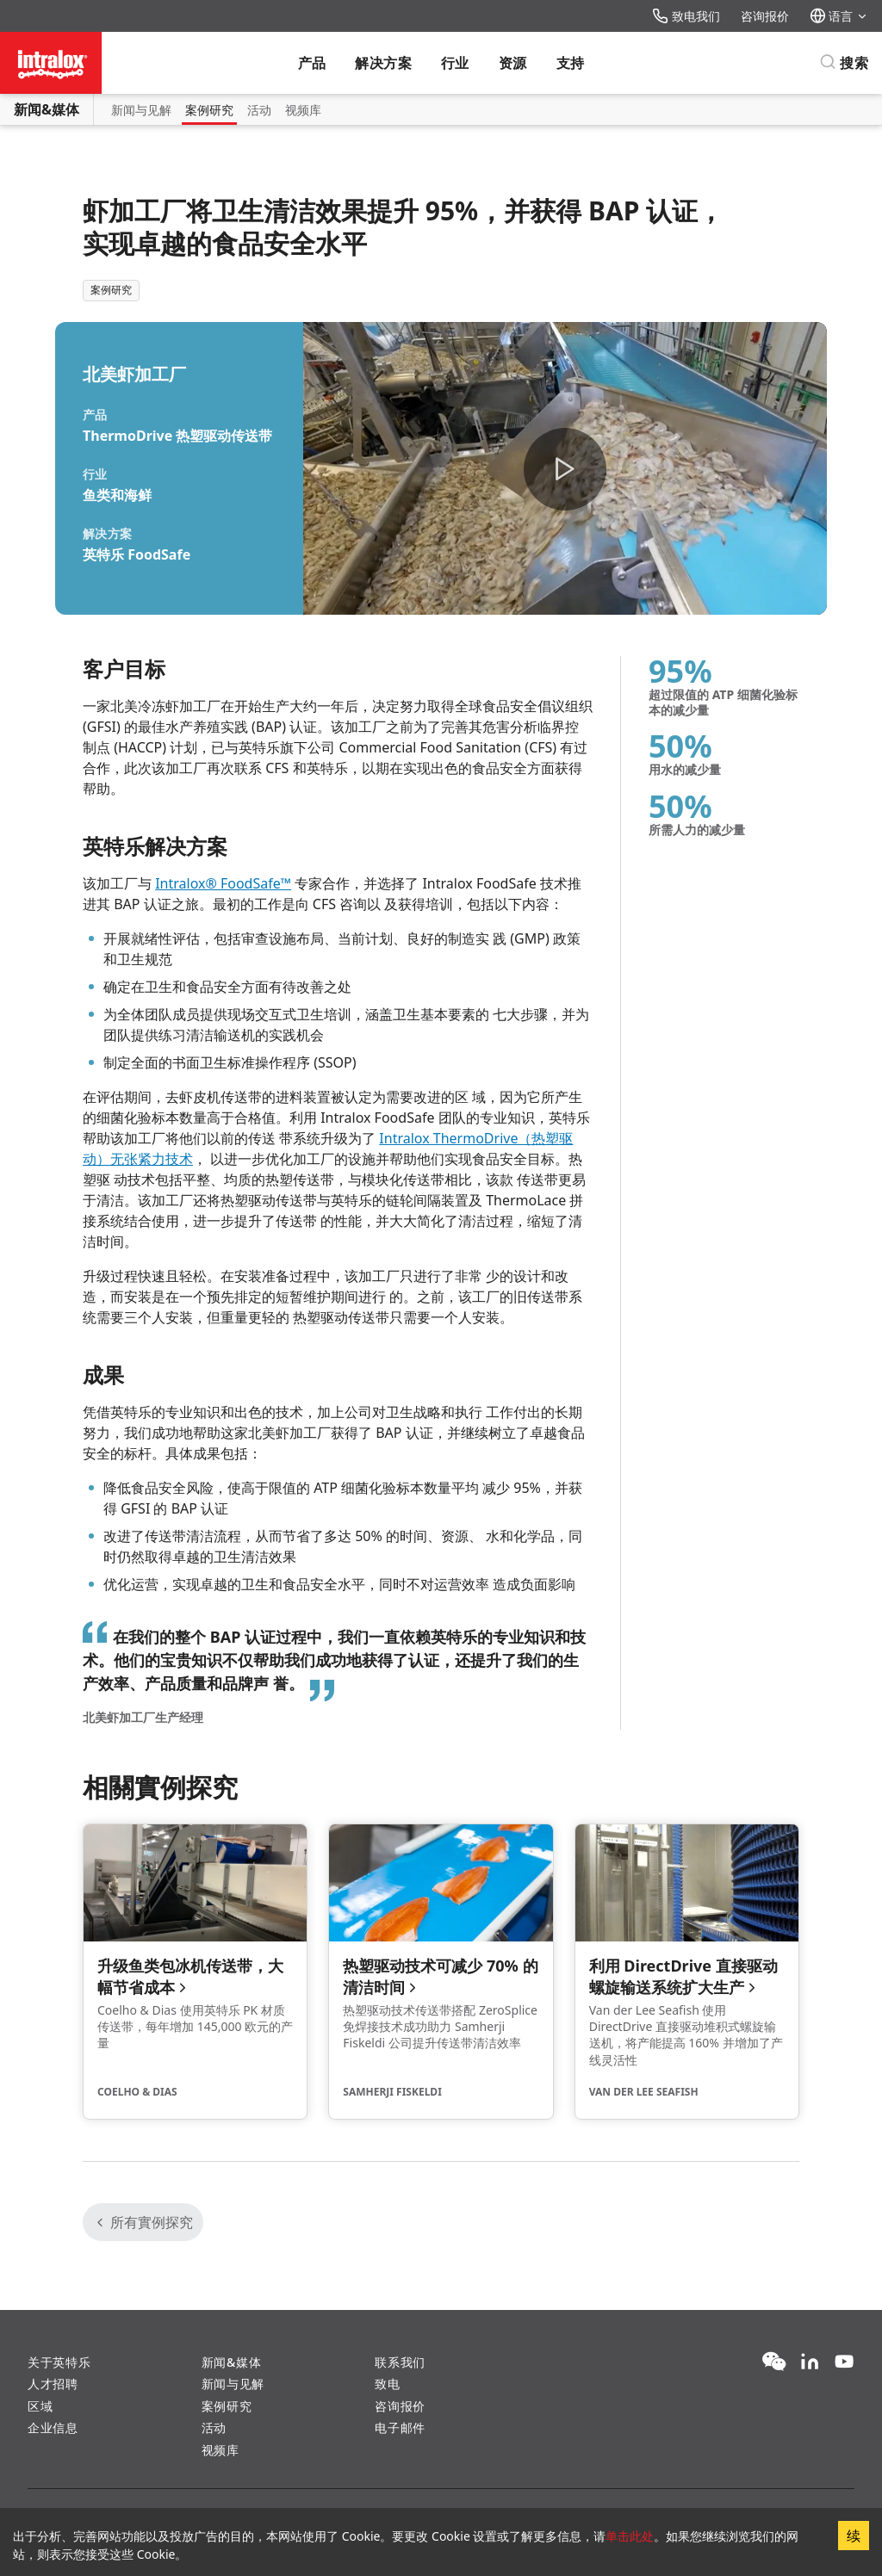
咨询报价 (765, 16)
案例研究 (209, 110)
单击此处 (630, 2536)
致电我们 (686, 16)
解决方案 (383, 62)
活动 (259, 110)
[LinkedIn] (809, 2362)
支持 (570, 62)
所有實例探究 (143, 2222)
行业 (455, 62)
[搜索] (843, 63)
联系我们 (400, 2362)
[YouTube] (844, 2362)
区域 (40, 2406)
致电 (387, 2383)
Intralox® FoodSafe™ (223, 883)
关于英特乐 (59, 2362)
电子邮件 (400, 2427)
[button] (565, 469)
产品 (312, 62)
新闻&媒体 (46, 109)
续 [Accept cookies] (853, 2535)
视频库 (303, 110)
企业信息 (53, 2427)
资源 (513, 62)
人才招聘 (53, 2383)
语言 (839, 16)
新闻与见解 (141, 110)
